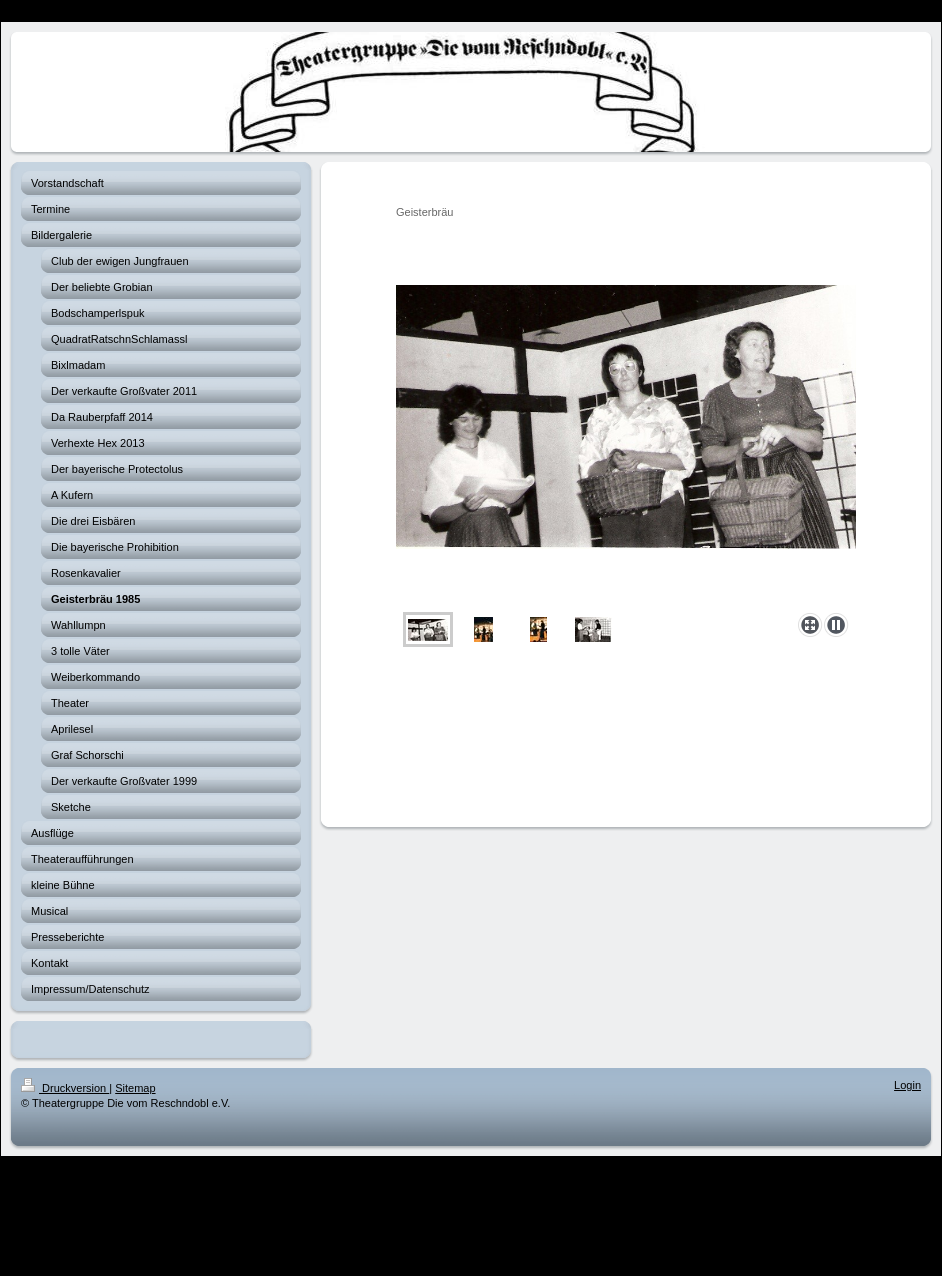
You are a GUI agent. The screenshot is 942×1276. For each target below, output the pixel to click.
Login (907, 1085)
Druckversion (65, 1088)
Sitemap (135, 1088)
